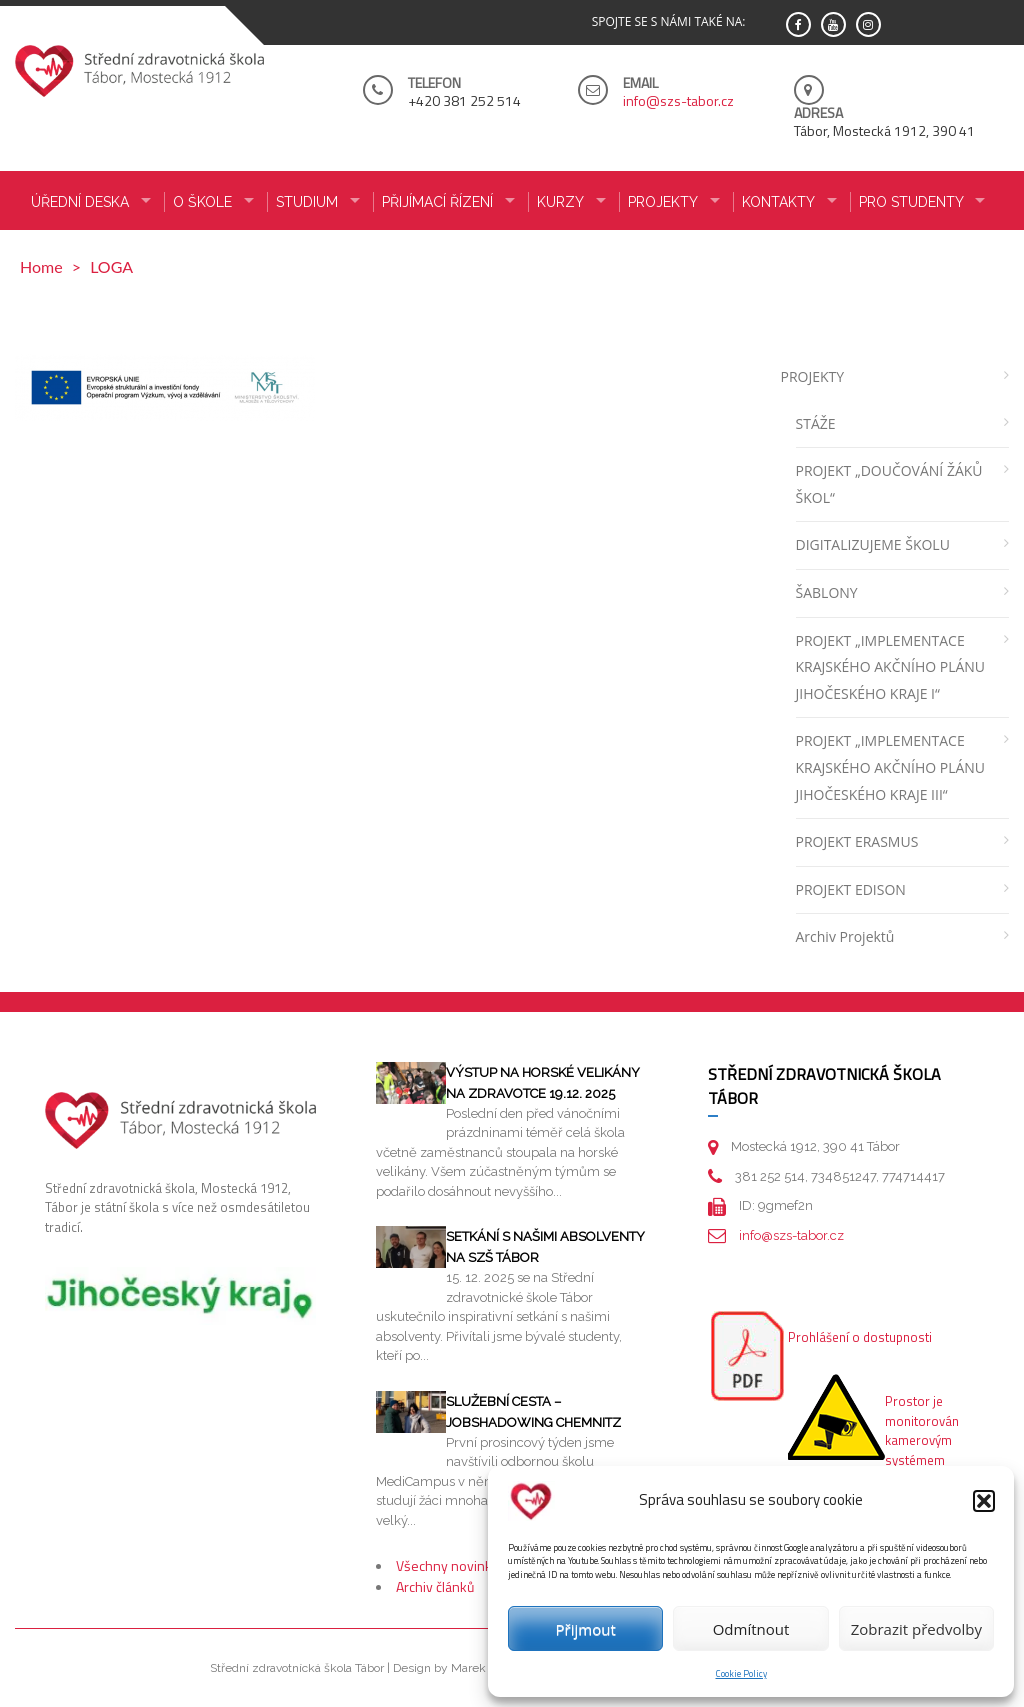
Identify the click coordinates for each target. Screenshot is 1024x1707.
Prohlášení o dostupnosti (860, 1337)
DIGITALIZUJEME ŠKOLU (873, 544)
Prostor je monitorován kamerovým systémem (922, 1430)
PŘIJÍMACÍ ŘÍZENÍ (437, 202)
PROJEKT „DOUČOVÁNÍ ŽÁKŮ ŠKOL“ (889, 484)
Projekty (663, 202)
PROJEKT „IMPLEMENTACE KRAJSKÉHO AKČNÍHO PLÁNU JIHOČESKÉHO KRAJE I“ (891, 667)
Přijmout (586, 1629)
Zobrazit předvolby (916, 1629)
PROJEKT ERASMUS (857, 841)
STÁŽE (816, 423)
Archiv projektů (845, 936)
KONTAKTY (778, 202)
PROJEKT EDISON (851, 889)
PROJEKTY (813, 376)
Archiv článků (435, 1586)
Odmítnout (751, 1629)
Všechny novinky (447, 1565)
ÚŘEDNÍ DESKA (80, 202)
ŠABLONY (827, 592)
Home (41, 266)
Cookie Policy (741, 1673)
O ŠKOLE (202, 202)
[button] (984, 1501)
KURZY (560, 202)
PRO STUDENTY (911, 202)
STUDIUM (307, 202)
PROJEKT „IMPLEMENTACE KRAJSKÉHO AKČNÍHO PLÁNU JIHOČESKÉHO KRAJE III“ (891, 767)
